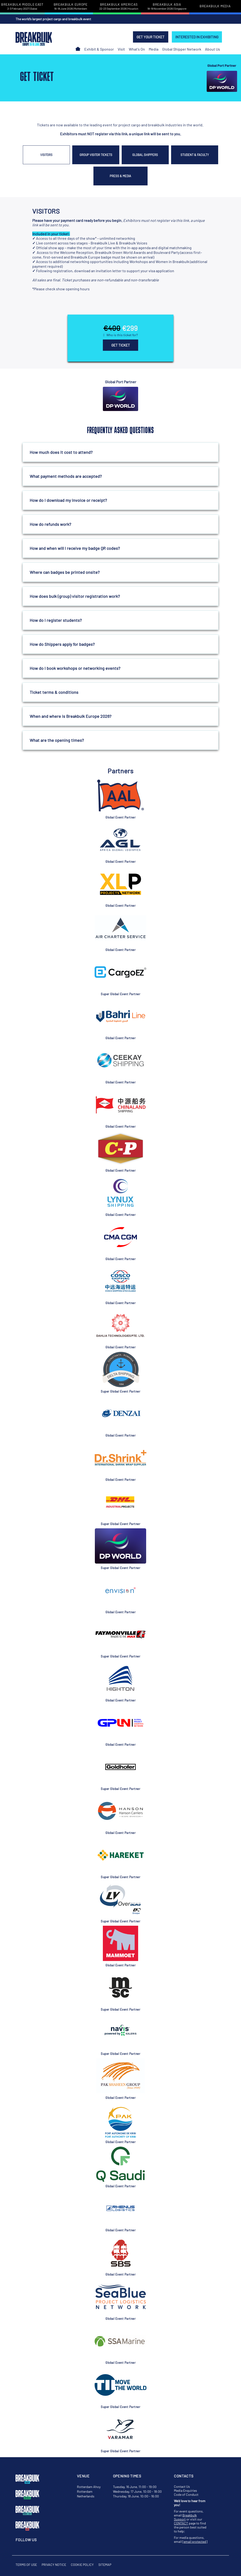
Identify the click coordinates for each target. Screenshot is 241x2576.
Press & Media (120, 176)
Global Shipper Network (181, 49)
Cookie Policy (82, 2565)
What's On (137, 49)
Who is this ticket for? (122, 335)
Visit (121, 49)
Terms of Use (26, 2565)
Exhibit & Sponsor (99, 49)
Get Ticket (120, 345)
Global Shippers (145, 155)
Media (153, 49)
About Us (212, 49)
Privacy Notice (54, 2565)
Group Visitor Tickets (96, 155)
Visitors (46, 155)
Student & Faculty (195, 155)
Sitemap (104, 2565)
